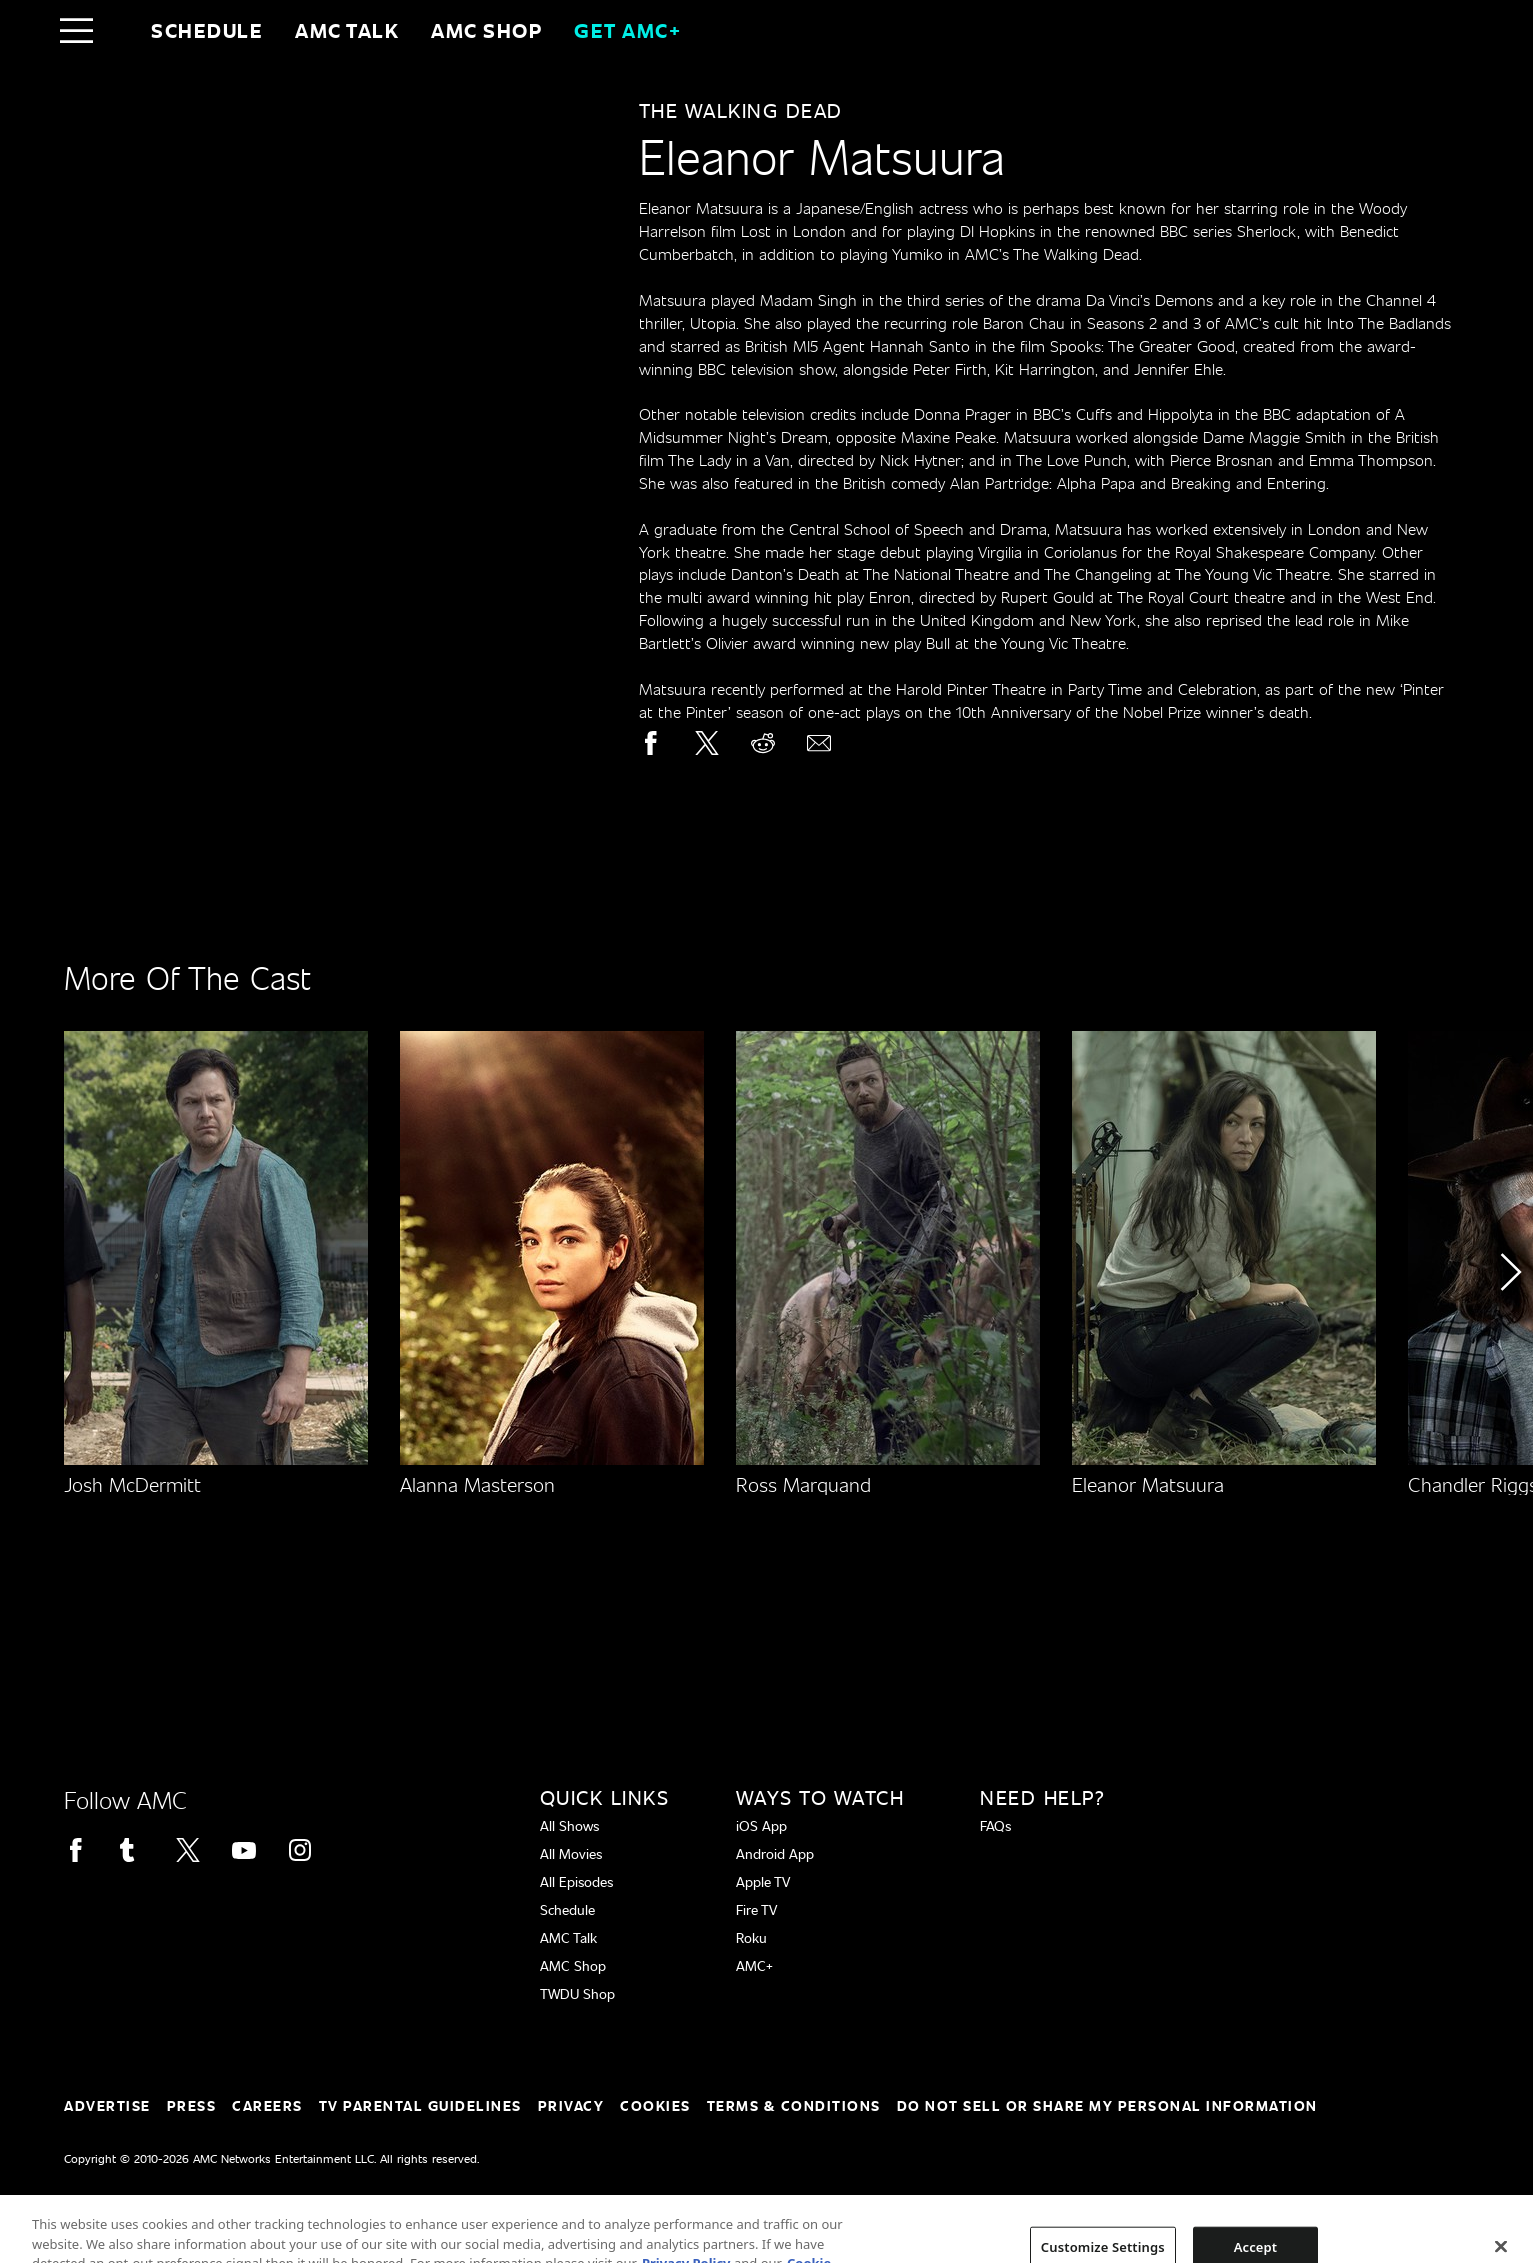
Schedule (207, 30)
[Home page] (118, 30)
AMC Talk (347, 30)
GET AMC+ (627, 30)
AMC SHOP (486, 30)
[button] (1509, 1328)
